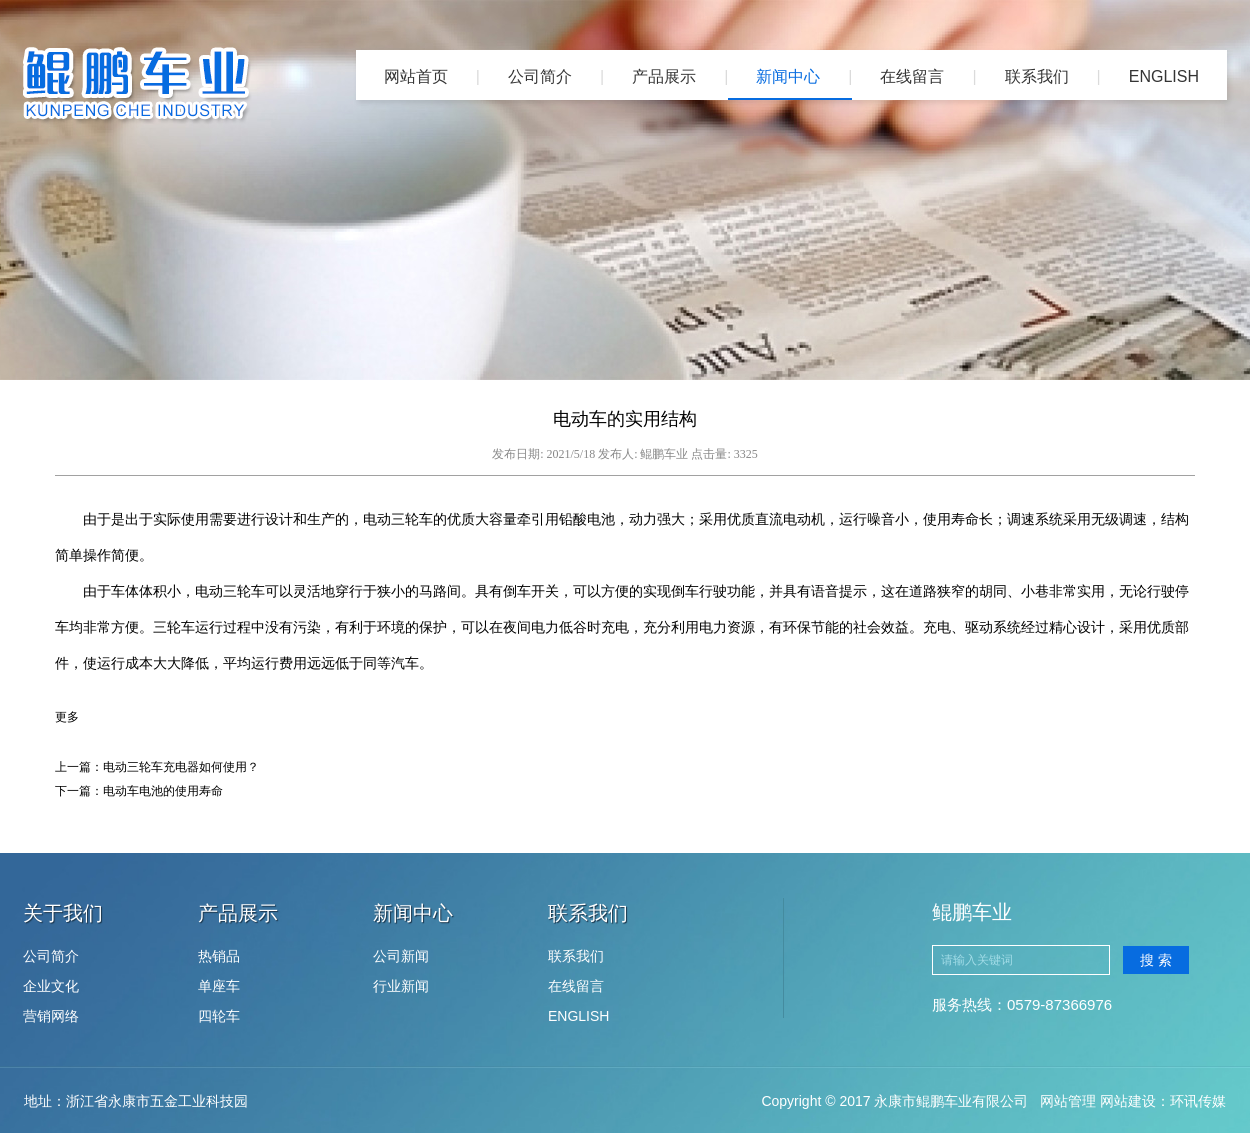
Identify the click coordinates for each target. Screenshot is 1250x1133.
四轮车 (219, 1016)
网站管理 (1068, 1101)
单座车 (219, 986)
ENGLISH (1164, 76)
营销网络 (51, 1016)
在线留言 (912, 76)
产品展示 (664, 76)
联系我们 (1037, 76)
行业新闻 (401, 986)
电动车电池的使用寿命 (163, 791)
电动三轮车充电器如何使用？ (181, 767)
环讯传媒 (1198, 1101)
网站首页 (416, 76)
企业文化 (51, 986)
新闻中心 (788, 76)
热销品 (219, 956)
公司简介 (540, 76)
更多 (67, 717)
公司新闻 (401, 956)
